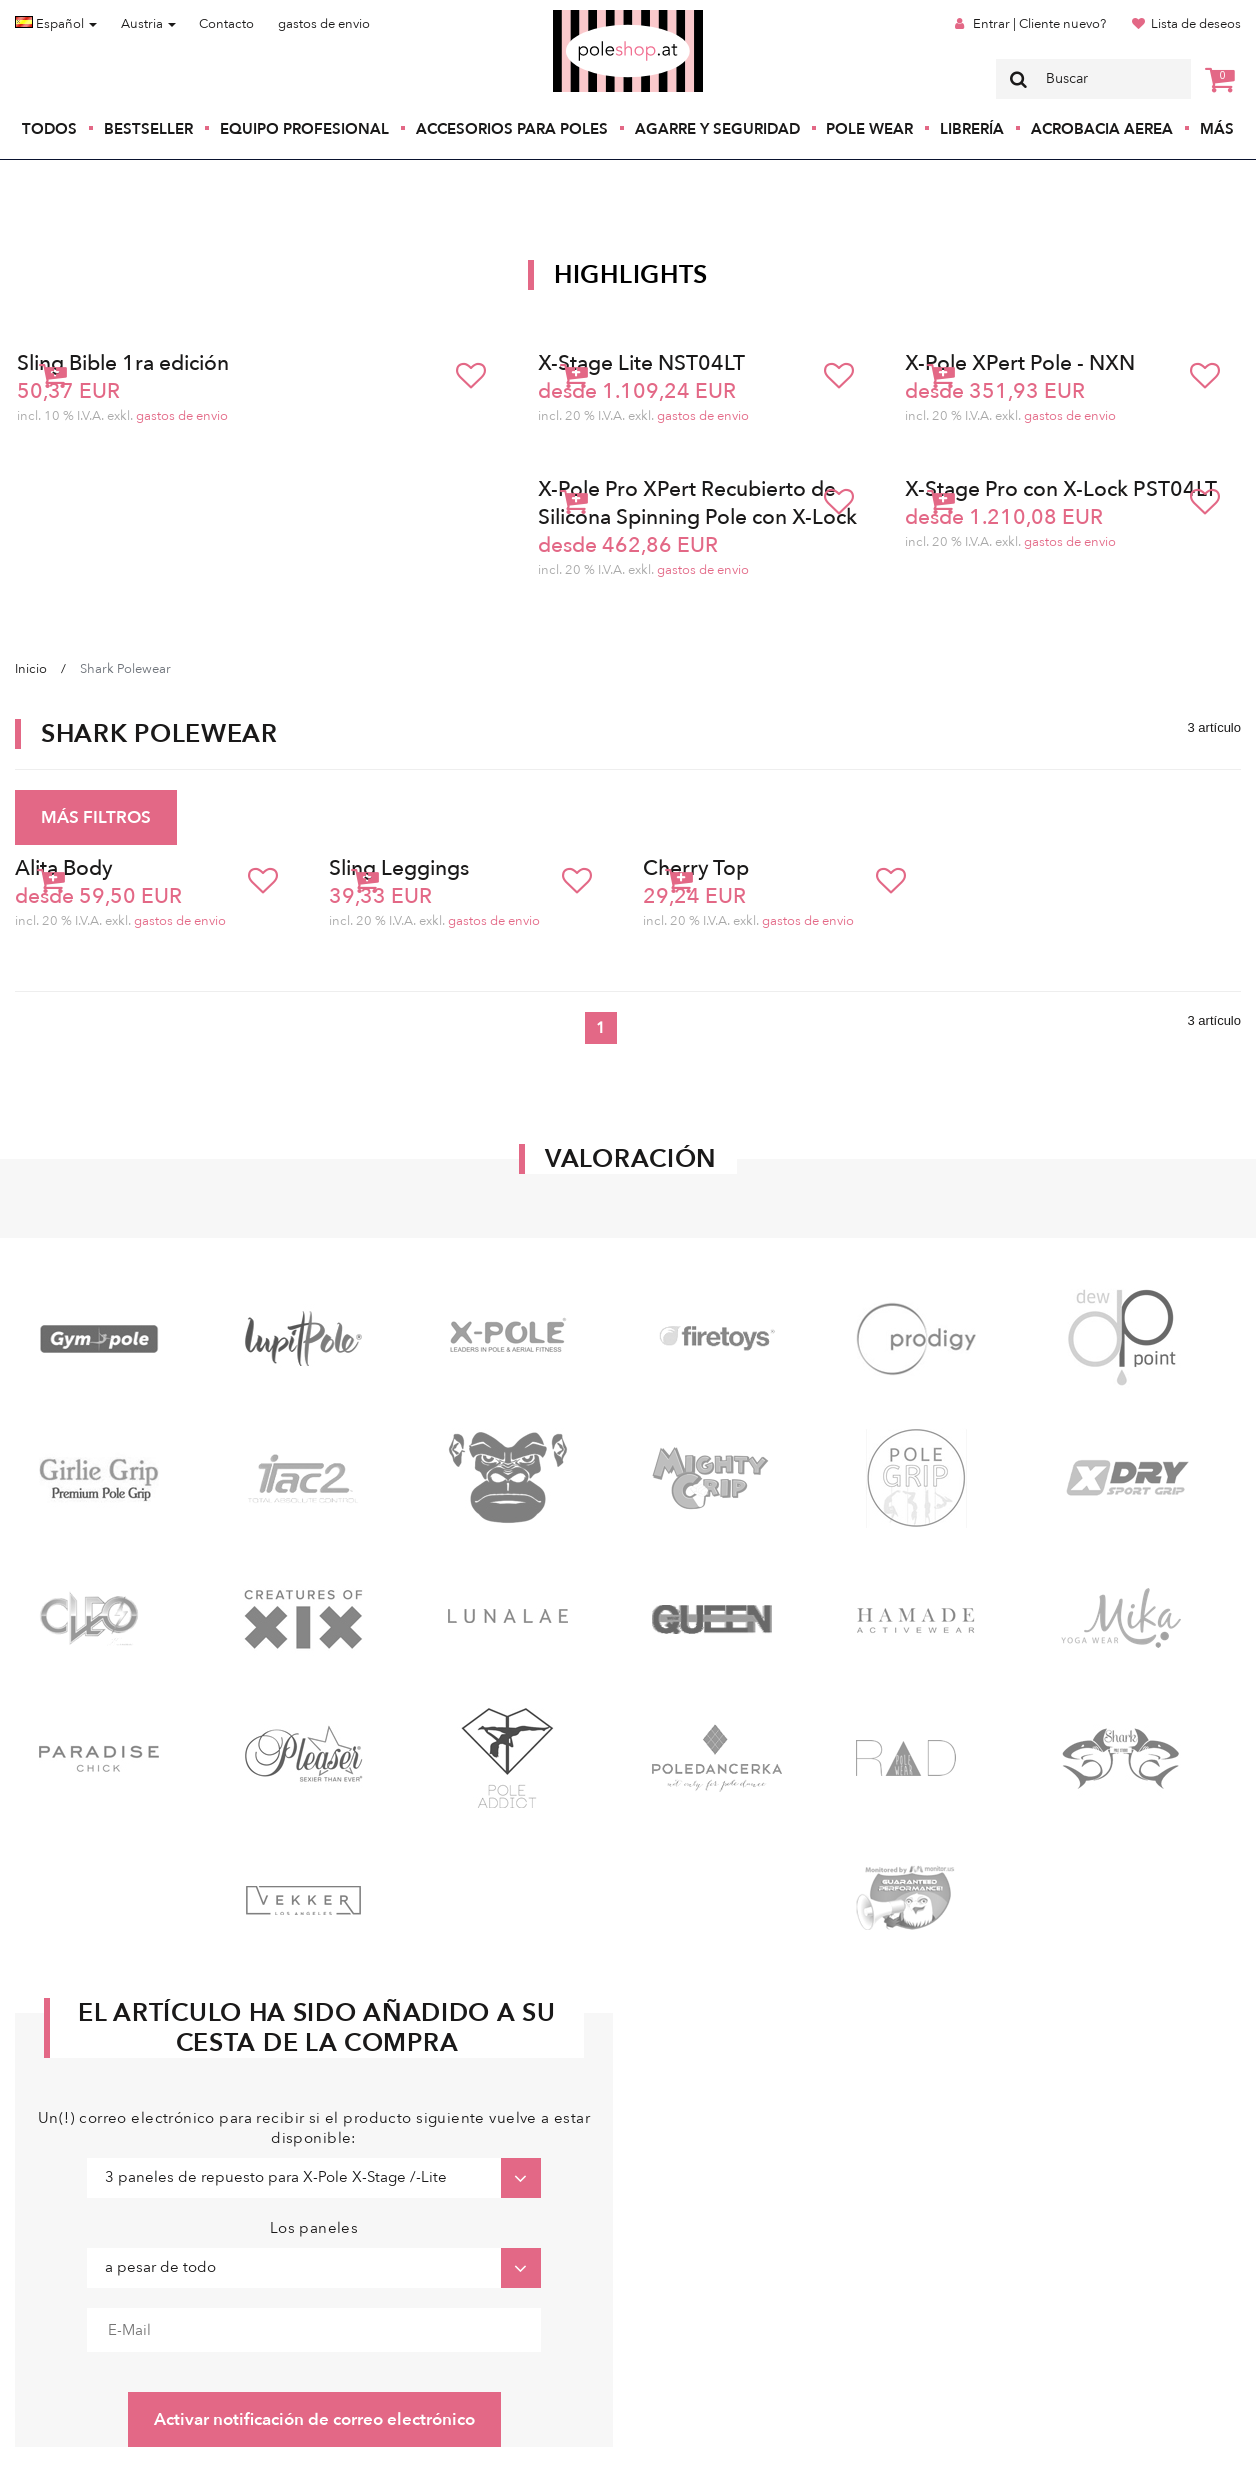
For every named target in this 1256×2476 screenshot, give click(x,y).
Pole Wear (869, 129)
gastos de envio (324, 24)
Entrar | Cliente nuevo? (1039, 24)
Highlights (631, 275)
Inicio (31, 669)
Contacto (226, 24)
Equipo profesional (304, 129)
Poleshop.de (581, 16)
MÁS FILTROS (96, 817)
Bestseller (148, 129)
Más (1217, 129)
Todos (49, 129)
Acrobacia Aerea (1102, 129)
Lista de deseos (1196, 24)
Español (56, 24)
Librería (972, 129)
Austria (148, 24)
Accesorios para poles (512, 129)
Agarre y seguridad (717, 129)
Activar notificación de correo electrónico (314, 2419)
